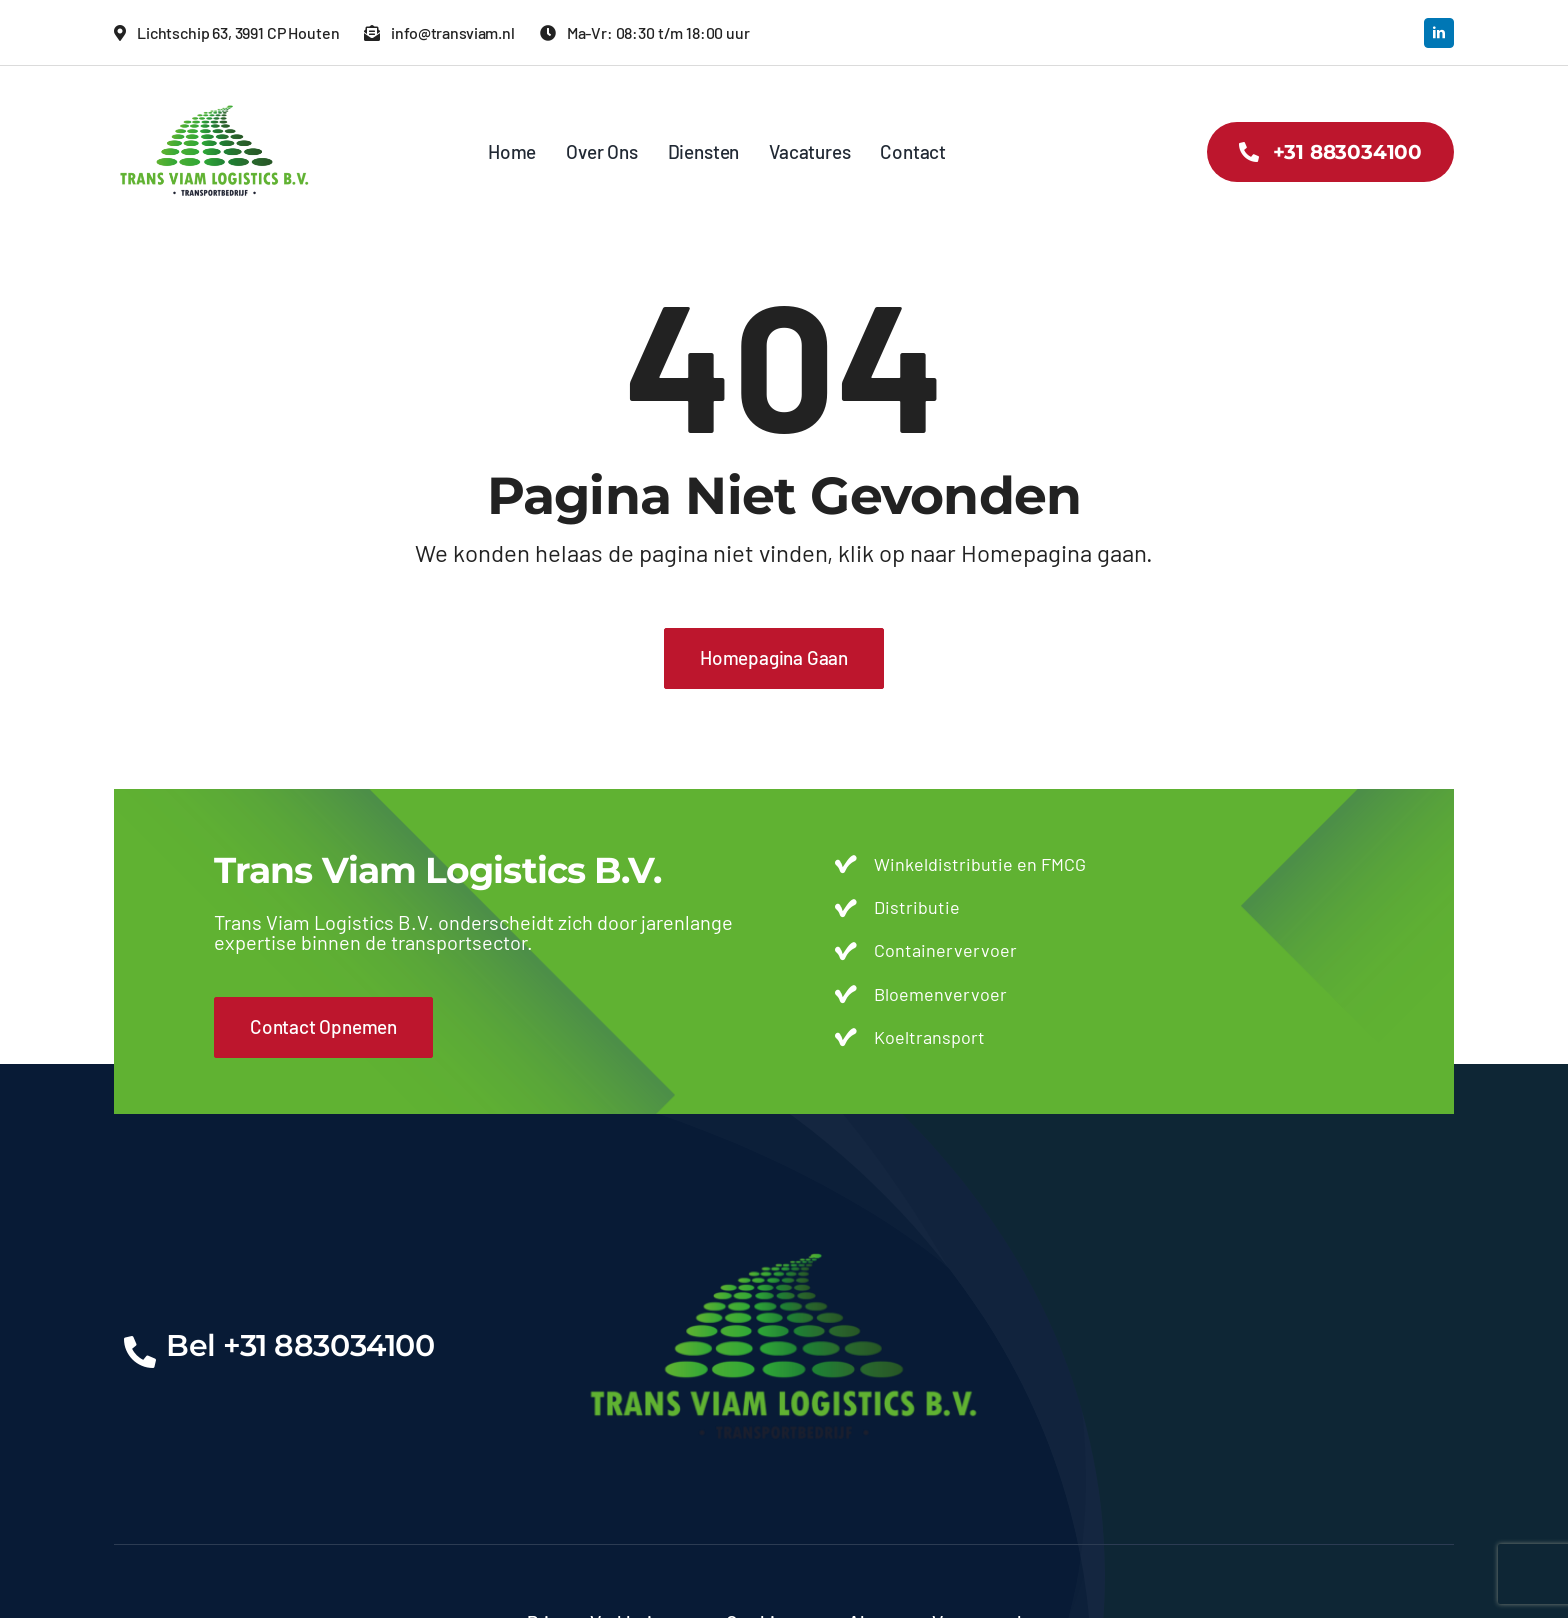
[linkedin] (1439, 33)
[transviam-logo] (214, 95)
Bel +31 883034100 (300, 1345)
